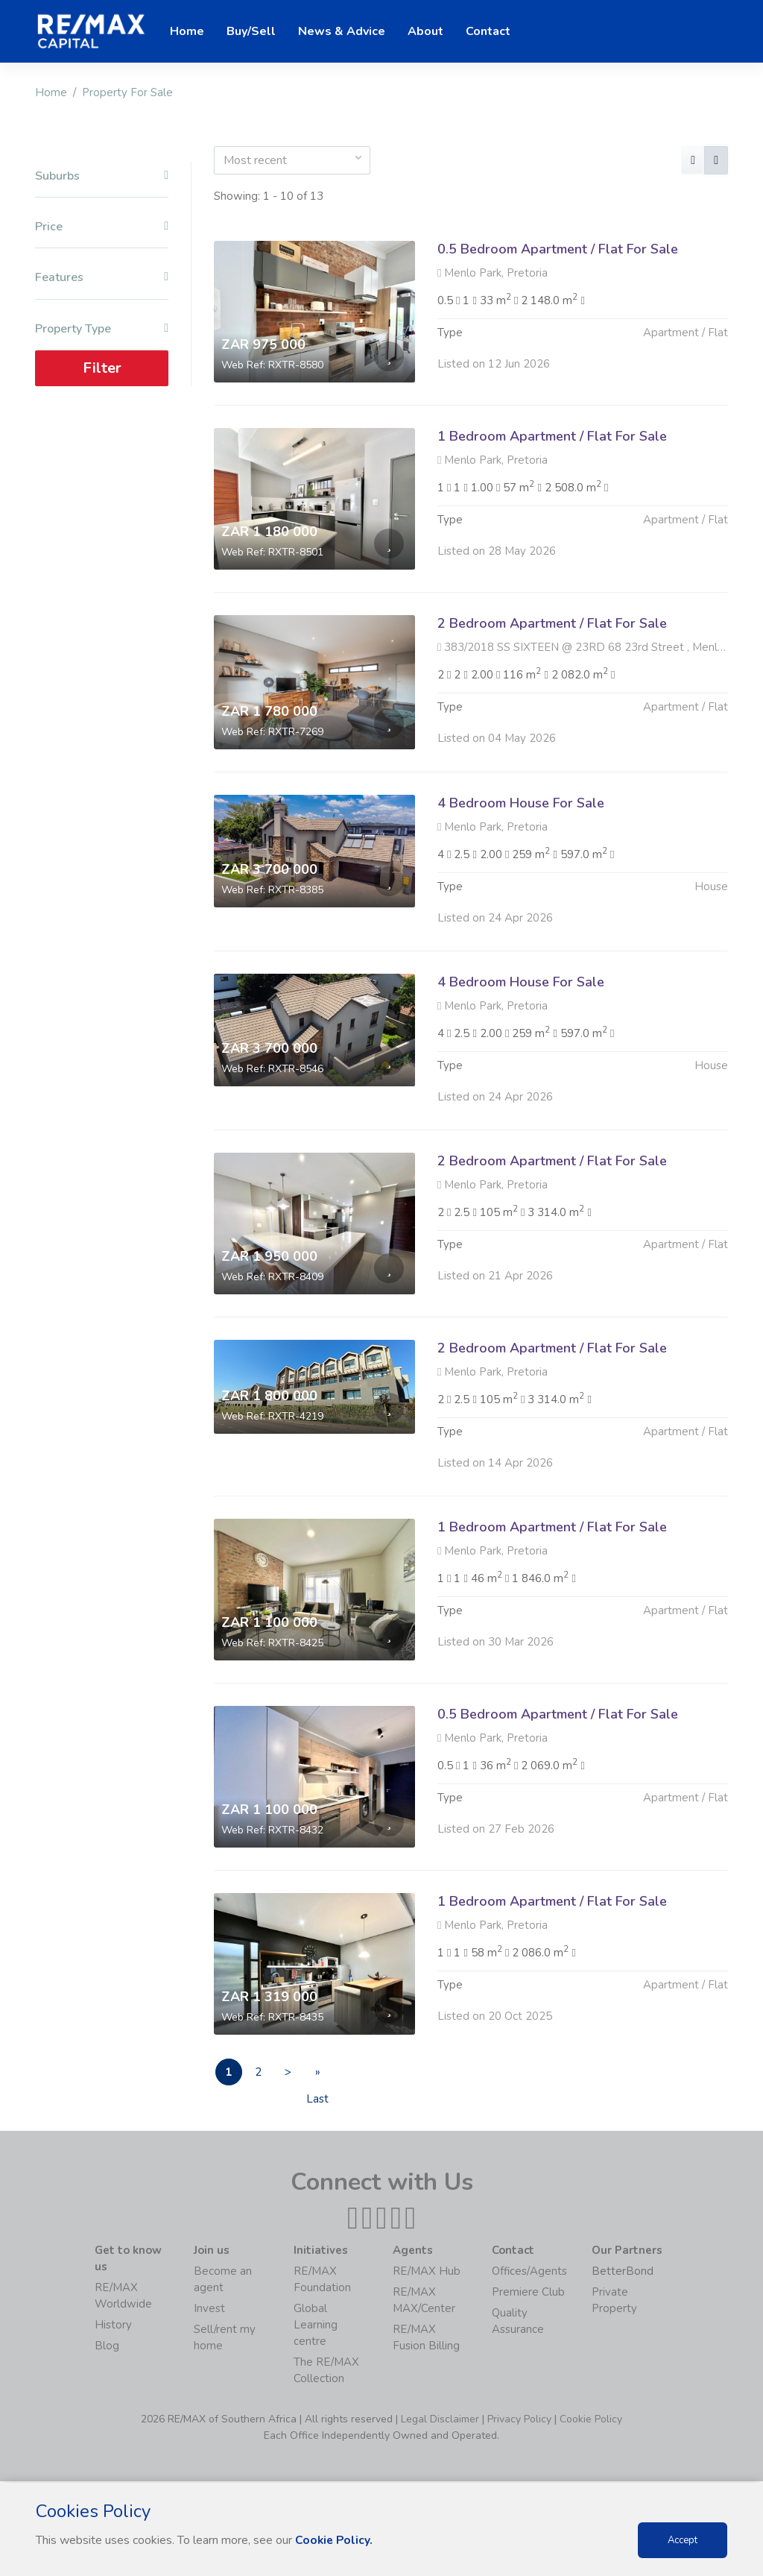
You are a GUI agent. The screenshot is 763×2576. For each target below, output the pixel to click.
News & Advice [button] (341, 31)
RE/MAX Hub (426, 2272)
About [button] (425, 31)
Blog (107, 2347)
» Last (334, 2076)
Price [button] (101, 227)
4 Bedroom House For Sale (520, 875)
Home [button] (187, 31)
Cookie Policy (591, 2420)
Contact (488, 31)
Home (51, 92)
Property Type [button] (101, 328)
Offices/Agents (529, 2272)
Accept (682, 2540)
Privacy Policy (519, 2420)
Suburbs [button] (101, 176)
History (113, 2326)
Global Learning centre (316, 2326)
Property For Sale (127, 92)
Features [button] (101, 278)
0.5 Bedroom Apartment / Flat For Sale (557, 249)
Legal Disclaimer (440, 2420)
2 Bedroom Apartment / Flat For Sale (552, 696)
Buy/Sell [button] (251, 31)
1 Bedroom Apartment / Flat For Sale (552, 436)
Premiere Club (528, 2293)
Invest (209, 2309)
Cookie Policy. (335, 2540)
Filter (102, 368)
